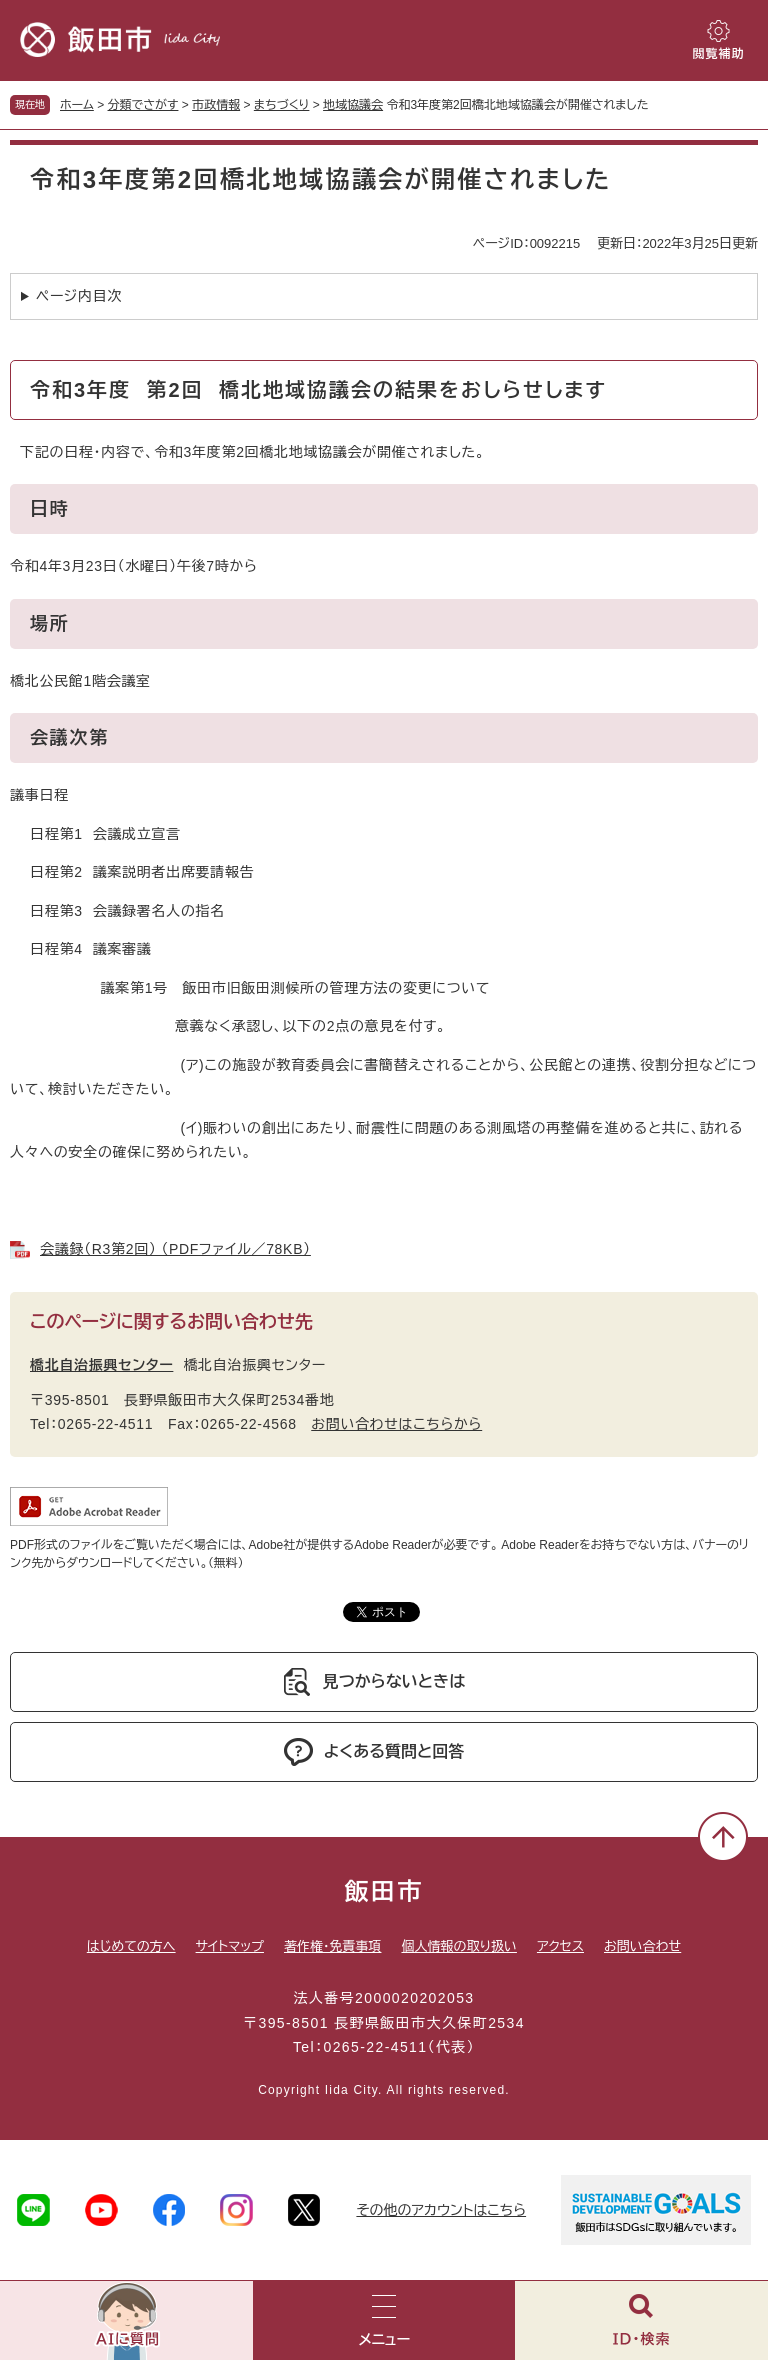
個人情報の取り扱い (458, 1946)
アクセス (560, 1946)
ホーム (77, 105)
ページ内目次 (79, 296)
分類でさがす (143, 105)
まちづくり (282, 105)
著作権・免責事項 (333, 1946)
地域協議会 (353, 105)
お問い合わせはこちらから (396, 1424)
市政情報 (216, 105)
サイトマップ (230, 1946)
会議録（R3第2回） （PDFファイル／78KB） (175, 1249)
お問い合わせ (642, 1946)
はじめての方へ (131, 1946)
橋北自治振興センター (101, 1365)
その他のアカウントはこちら (441, 2210)
